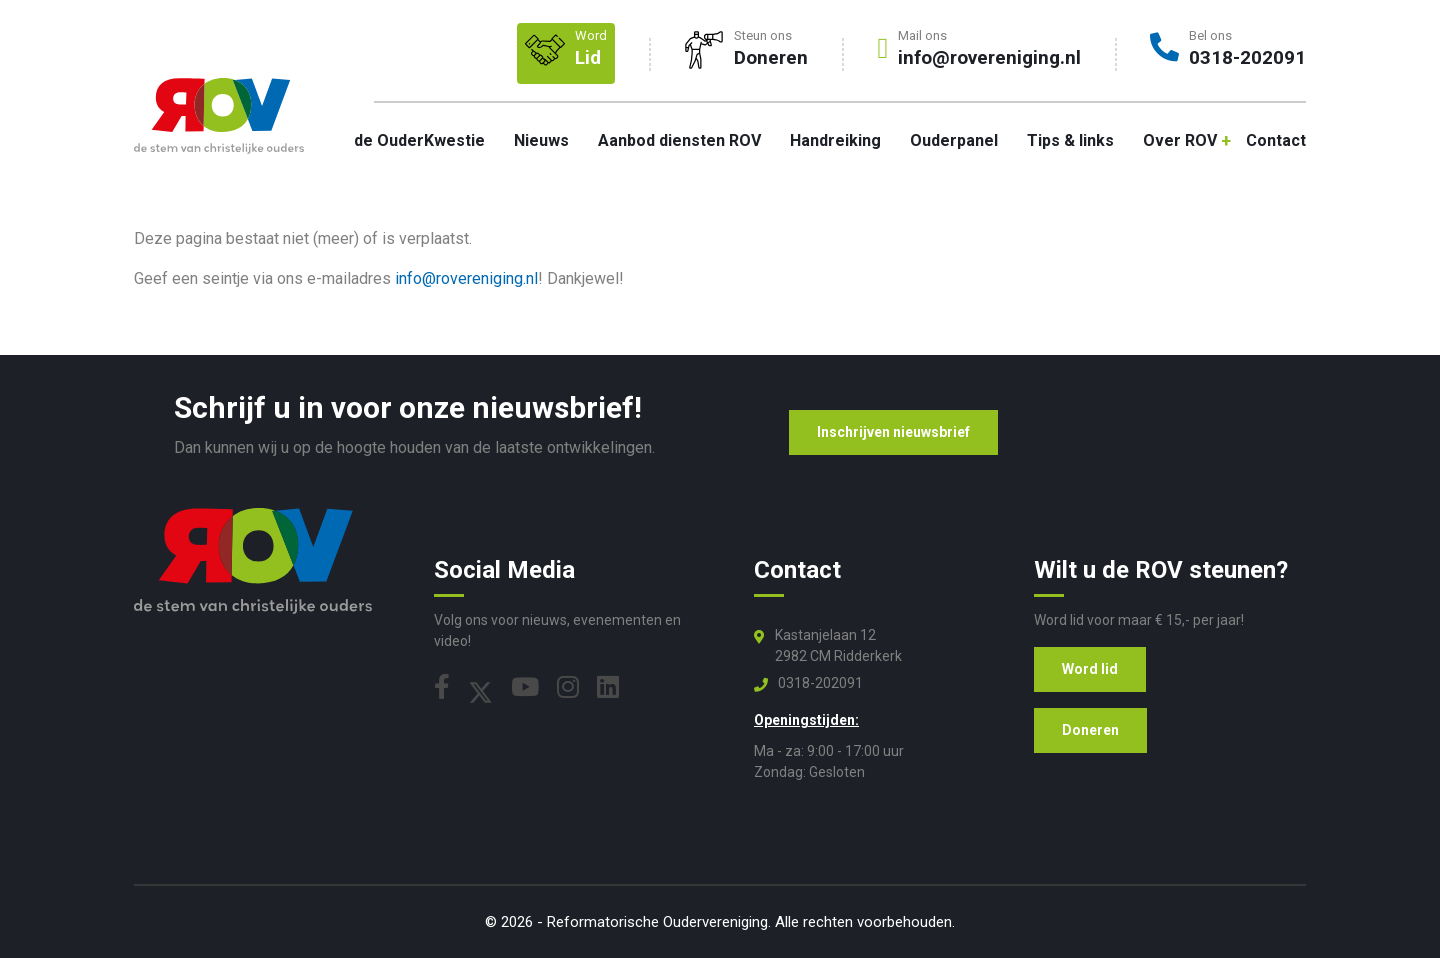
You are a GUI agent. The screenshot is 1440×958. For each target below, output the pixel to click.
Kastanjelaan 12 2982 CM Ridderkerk (838, 645)
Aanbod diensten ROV (679, 140)
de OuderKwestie (419, 140)
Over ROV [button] (1180, 140)
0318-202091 (820, 683)
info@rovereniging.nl (466, 278)
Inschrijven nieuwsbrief (893, 432)
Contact (1276, 140)
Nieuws (541, 140)
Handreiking (835, 140)
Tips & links (1070, 140)
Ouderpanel (954, 140)
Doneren (1090, 730)
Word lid (1090, 669)
